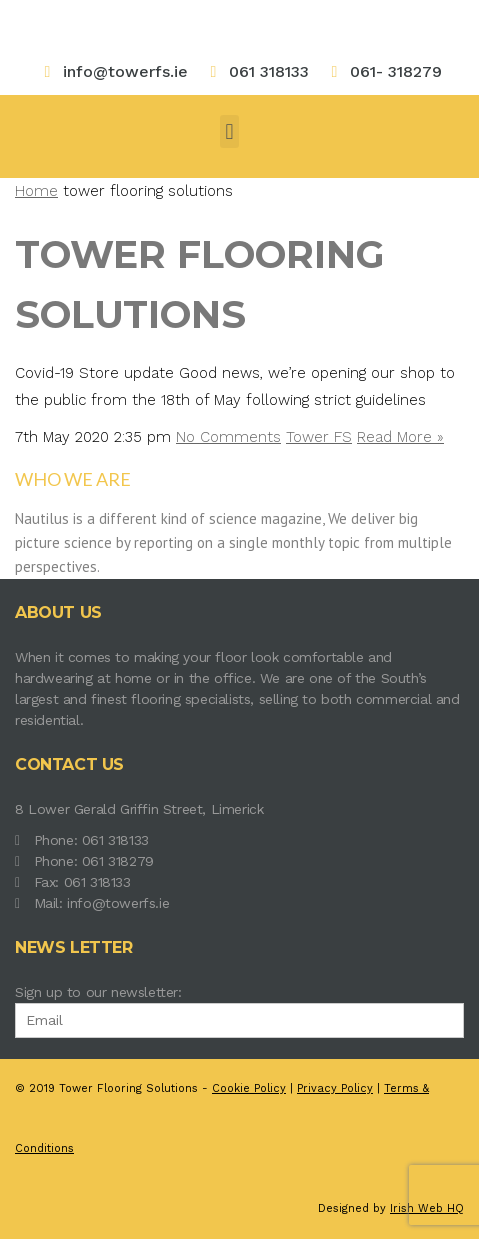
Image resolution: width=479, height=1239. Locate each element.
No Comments (228, 437)
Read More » (400, 437)
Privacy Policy (335, 1088)
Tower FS (319, 437)
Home (36, 191)
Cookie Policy (249, 1088)
